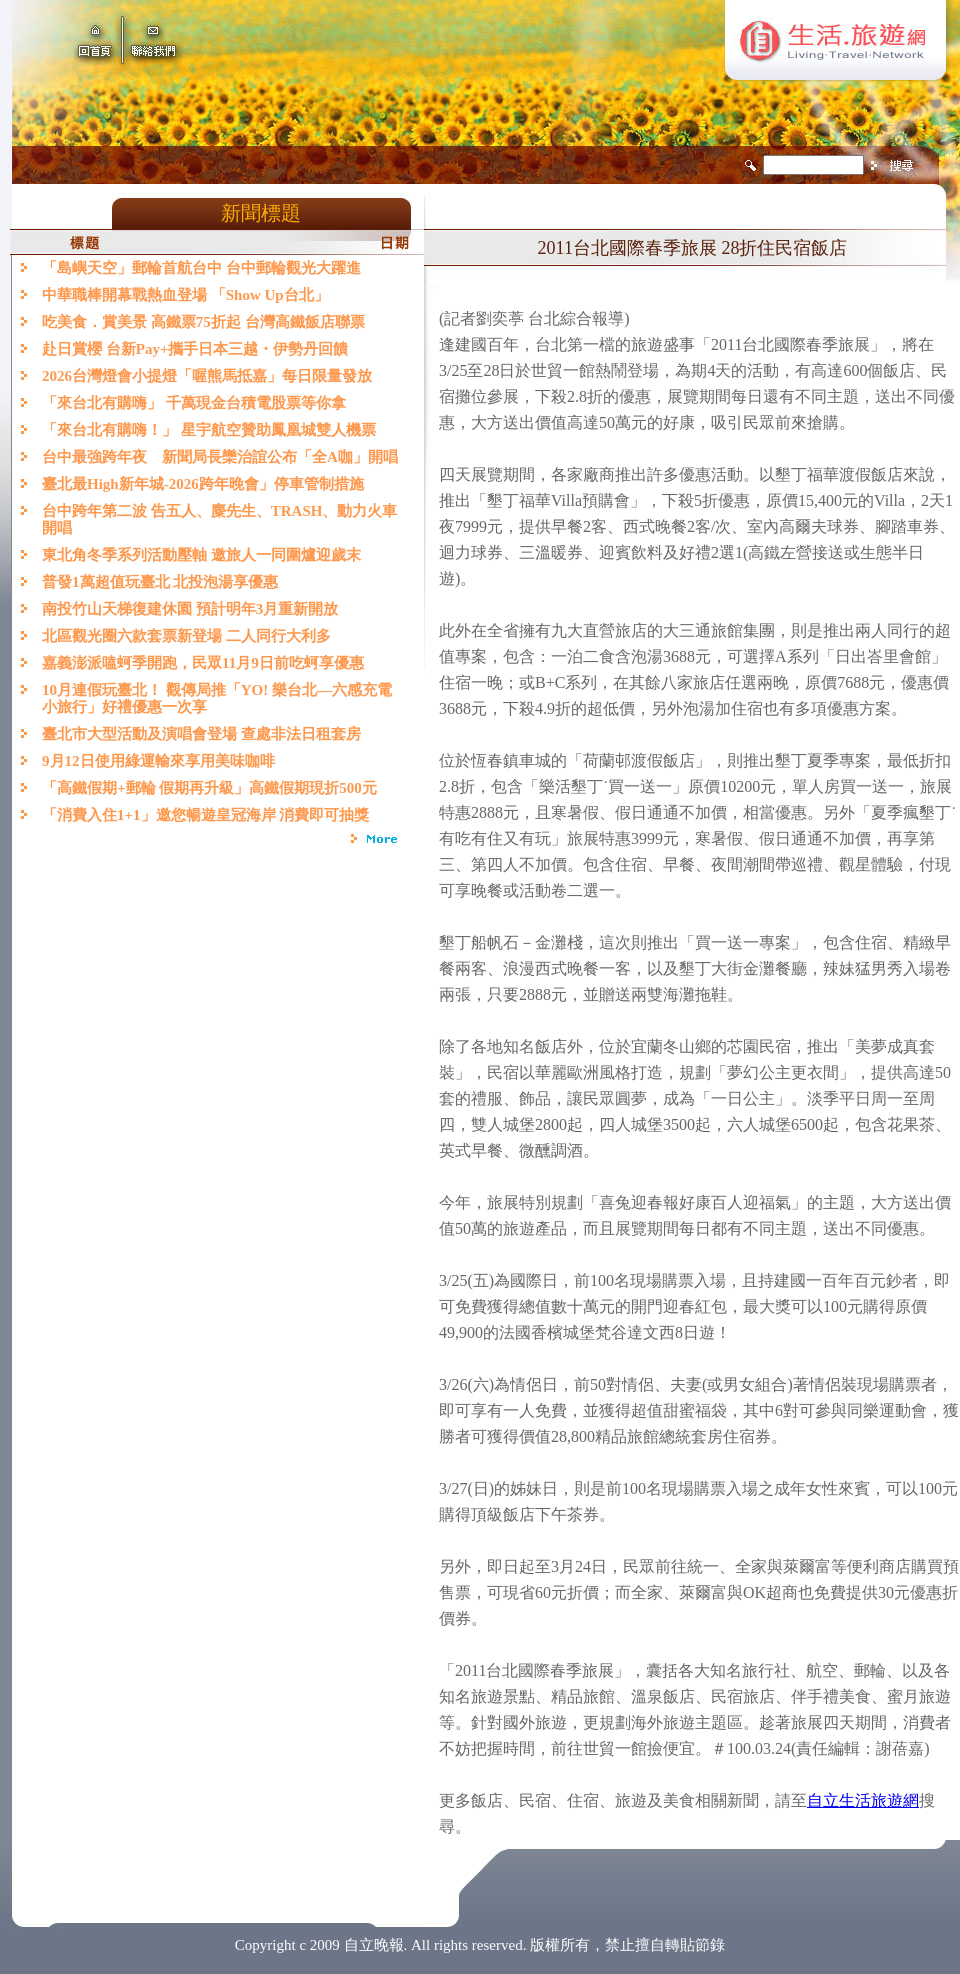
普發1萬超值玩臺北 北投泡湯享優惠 (160, 582)
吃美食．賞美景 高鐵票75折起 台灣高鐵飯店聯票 (203, 322)
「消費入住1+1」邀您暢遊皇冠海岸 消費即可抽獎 (205, 815)
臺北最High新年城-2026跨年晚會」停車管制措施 (203, 484)
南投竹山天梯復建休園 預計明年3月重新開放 (190, 609)
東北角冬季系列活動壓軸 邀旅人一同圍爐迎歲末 (201, 555)
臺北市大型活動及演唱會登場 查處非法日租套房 (201, 734)
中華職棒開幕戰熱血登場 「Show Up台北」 (185, 295)
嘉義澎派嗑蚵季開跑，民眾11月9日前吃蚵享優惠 (203, 663)
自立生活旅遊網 (863, 1800)
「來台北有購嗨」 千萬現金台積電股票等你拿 (194, 403)
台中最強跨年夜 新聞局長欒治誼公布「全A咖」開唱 (220, 457)
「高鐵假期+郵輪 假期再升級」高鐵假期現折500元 (213, 788)
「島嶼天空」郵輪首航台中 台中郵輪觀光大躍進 (201, 268)
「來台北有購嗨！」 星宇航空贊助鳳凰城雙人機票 (209, 430)
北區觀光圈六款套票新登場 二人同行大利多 (186, 636)
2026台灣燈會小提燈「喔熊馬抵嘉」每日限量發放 (207, 376)
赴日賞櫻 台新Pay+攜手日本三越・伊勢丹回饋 (195, 349)
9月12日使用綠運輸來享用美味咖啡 (158, 761)
